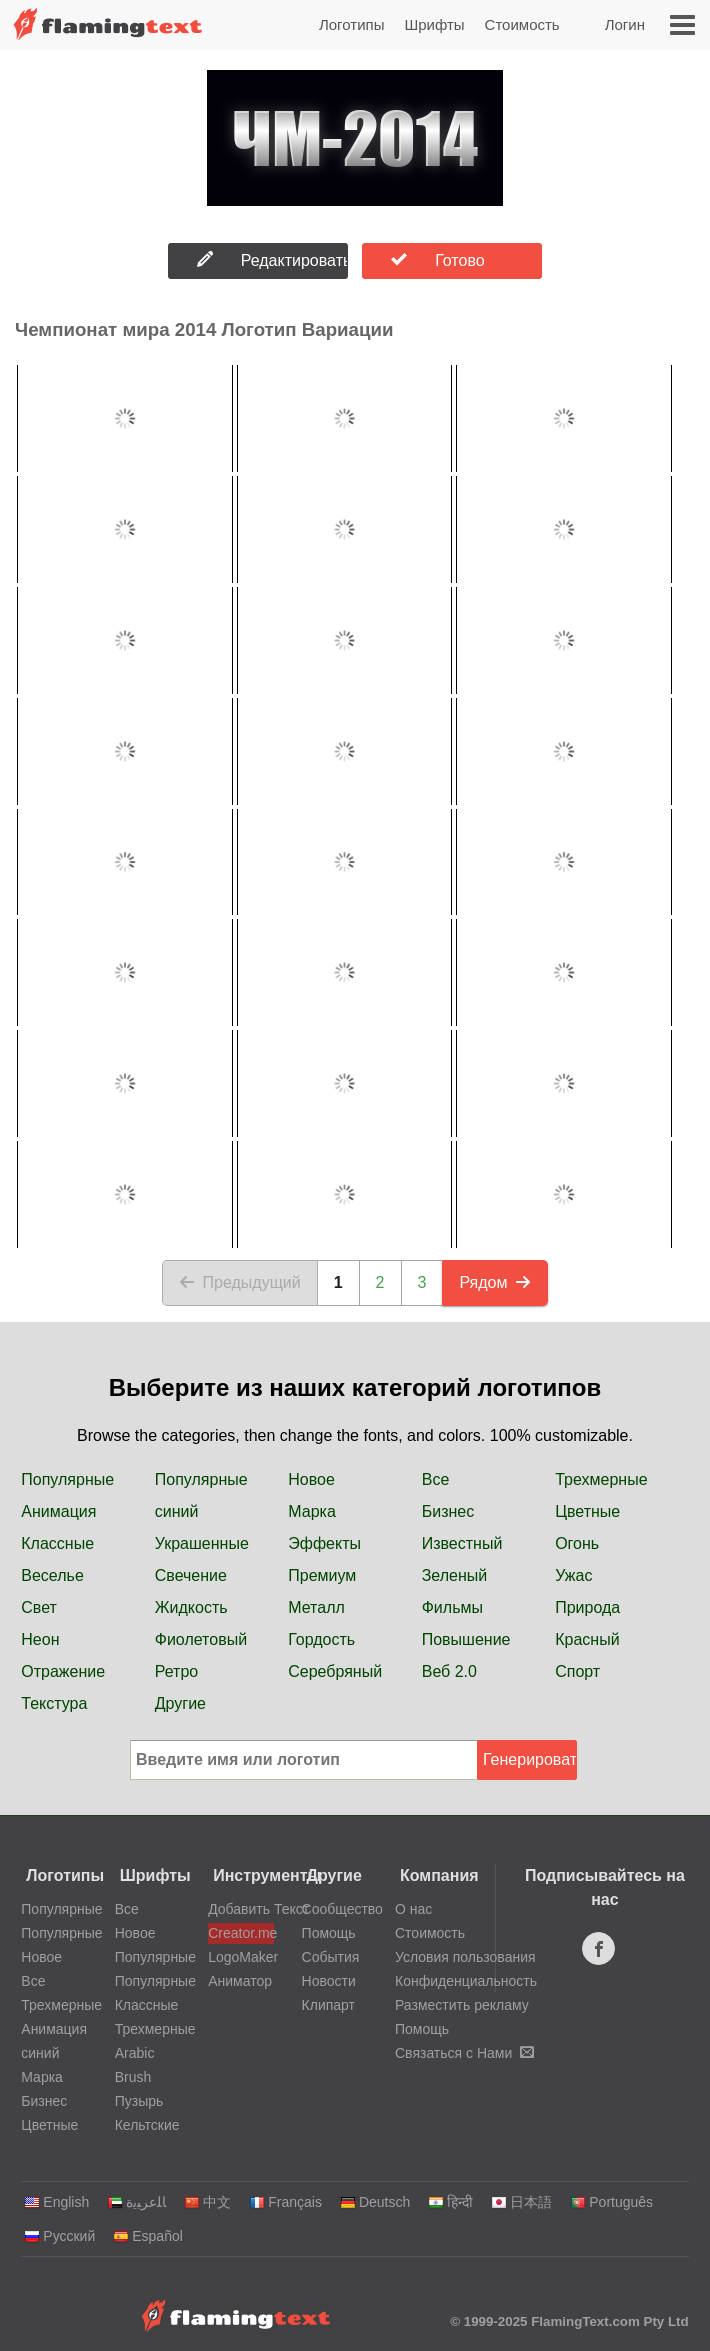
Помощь (329, 1933)
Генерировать (530, 1759)
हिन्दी (450, 2202)
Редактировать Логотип (272, 260)
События (331, 1957)
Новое (311, 1479)
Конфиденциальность (466, 1981)
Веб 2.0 (449, 1671)
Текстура (54, 1703)
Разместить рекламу (462, 2005)
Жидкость (191, 1607)
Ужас (573, 1575)
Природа (587, 1607)
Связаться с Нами (464, 2053)
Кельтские (147, 2125)
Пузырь (139, 2101)
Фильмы (452, 1607)
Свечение (191, 1575)
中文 (207, 2202)
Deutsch (375, 2202)
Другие (180, 1703)
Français (285, 2202)
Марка (312, 1511)
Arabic (135, 2053)
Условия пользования (465, 1957)
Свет (39, 1607)
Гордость (321, 1639)
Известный (462, 1543)
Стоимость (522, 24)
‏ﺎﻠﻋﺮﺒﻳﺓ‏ (136, 2202)
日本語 (521, 2202)
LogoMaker (241, 1957)
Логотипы (352, 24)
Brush (133, 2077)
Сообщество (342, 1909)
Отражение (63, 1671)
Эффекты (324, 1543)
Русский (59, 2236)
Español (148, 2236)
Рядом (495, 1282)
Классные (57, 1543)
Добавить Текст (241, 1909)
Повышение (466, 1639)
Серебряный (335, 1671)
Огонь (577, 1543)
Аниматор (240, 1981)
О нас (413, 1909)
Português (611, 2202)
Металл (316, 1607)
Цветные (587, 1511)
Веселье (52, 1575)
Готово (437, 260)
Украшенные (202, 1543)
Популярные (67, 1479)
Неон (40, 1639)
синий (177, 1511)
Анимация (58, 1511)
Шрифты (434, 24)
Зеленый (455, 1575)
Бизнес (448, 1511)
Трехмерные (601, 1479)
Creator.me (241, 1933)
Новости (329, 1981)
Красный (587, 1639)
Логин (625, 24)
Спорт (577, 1671)
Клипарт (328, 2005)
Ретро (176, 1671)
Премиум (322, 1575)
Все (436, 1479)
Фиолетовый (201, 1639)
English (56, 2202)
